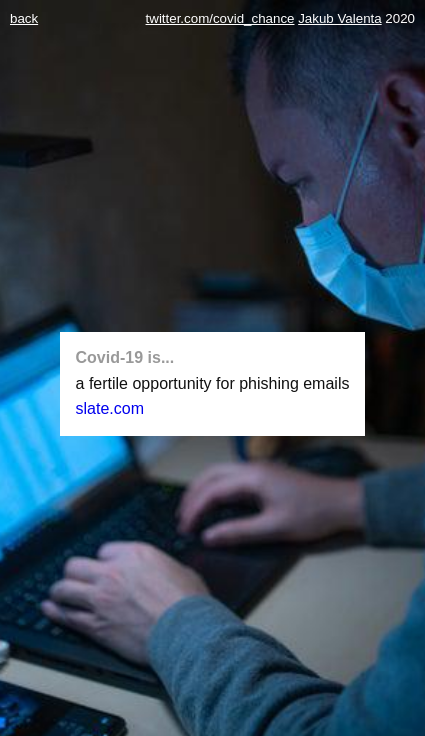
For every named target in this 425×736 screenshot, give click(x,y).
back (24, 18)
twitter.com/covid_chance (220, 18)
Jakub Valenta (339, 18)
